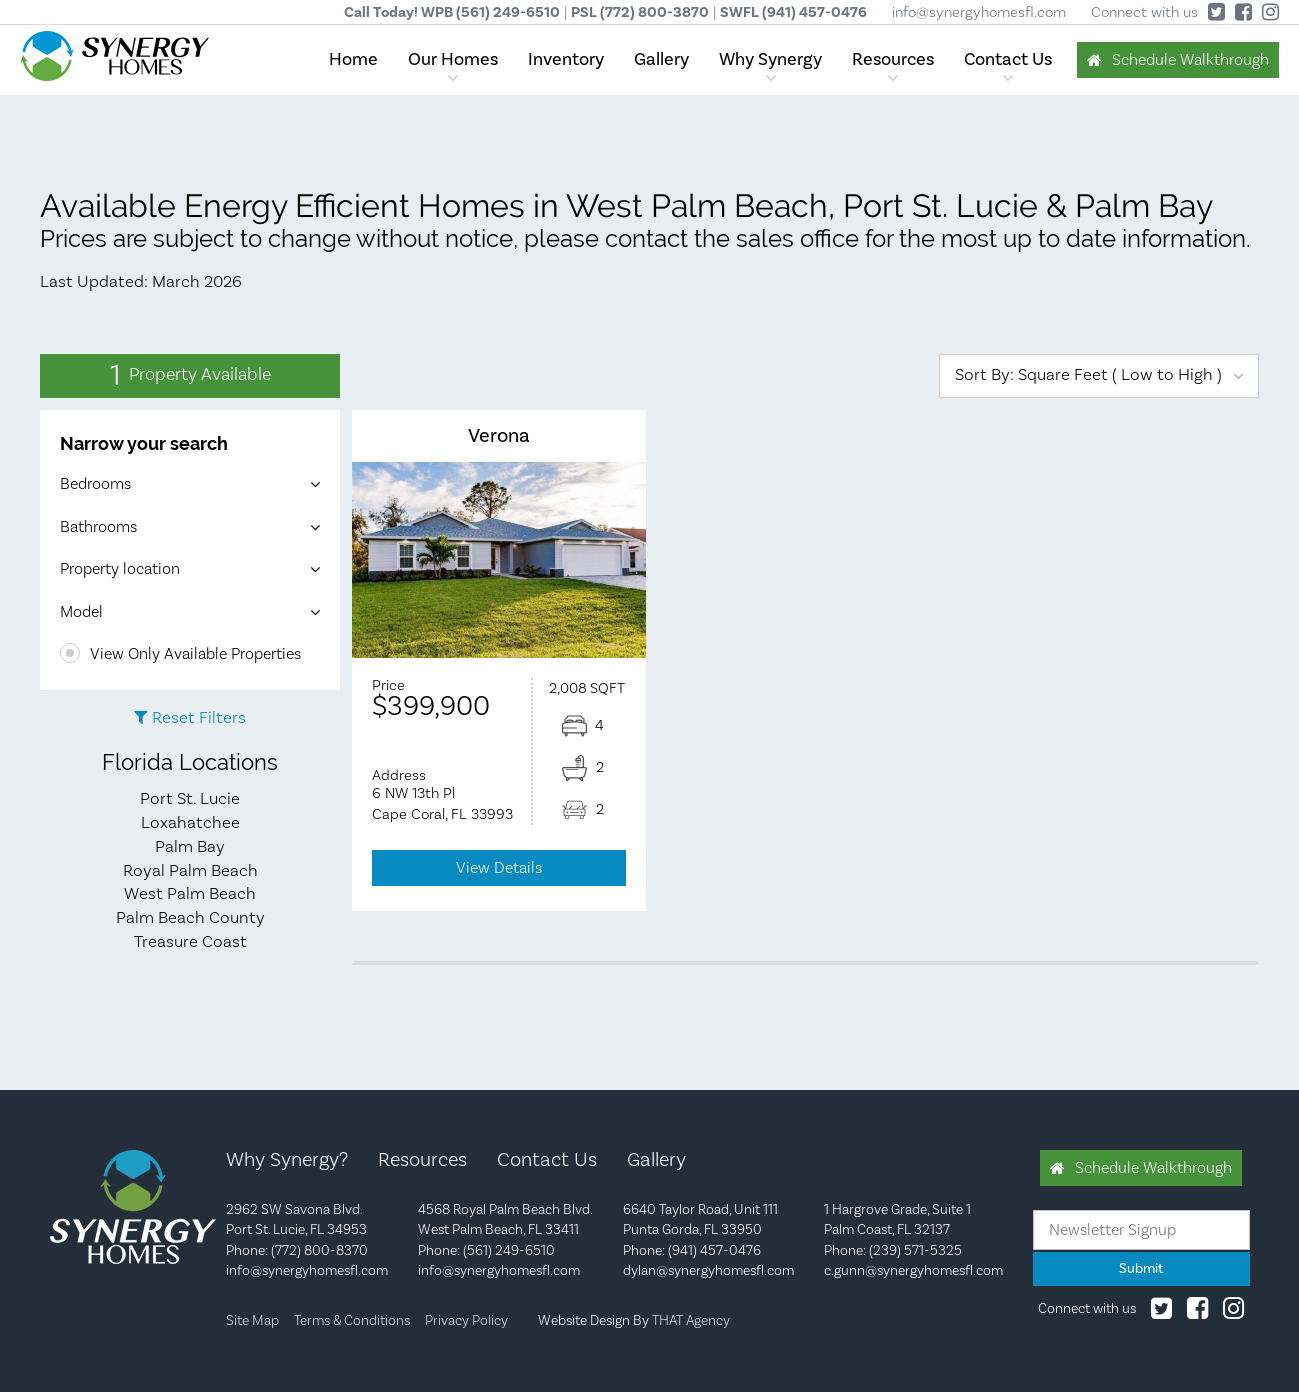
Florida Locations (190, 762)
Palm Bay (190, 847)
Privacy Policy (466, 1321)
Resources (893, 59)
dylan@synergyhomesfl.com (708, 1271)
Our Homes (453, 59)
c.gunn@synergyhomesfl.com (913, 1271)
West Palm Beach (190, 894)
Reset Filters (199, 718)
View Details (499, 868)
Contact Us (1008, 59)
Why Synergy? (287, 1160)
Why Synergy (770, 59)
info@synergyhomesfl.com (979, 12)
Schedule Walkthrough (1190, 60)
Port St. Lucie (190, 799)
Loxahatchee (190, 823)
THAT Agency (691, 1321)
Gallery (661, 59)
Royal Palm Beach (190, 871)
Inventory (566, 59)
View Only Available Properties (180, 653)
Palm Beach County (190, 918)
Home (353, 59)
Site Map (252, 1321)
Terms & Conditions (352, 1321)
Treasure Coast (190, 942)
